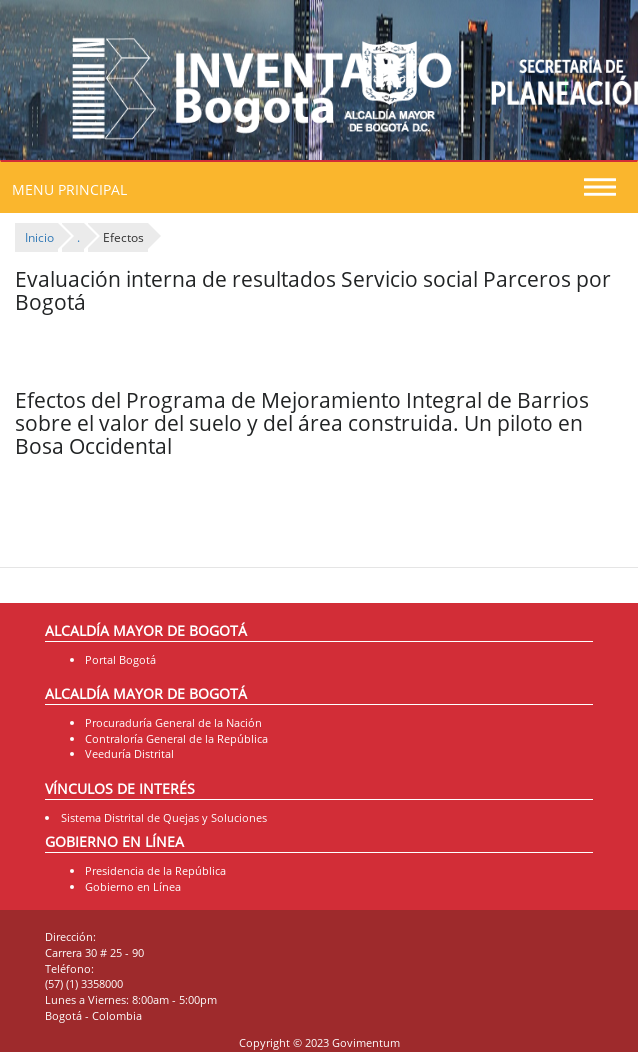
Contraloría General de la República (176, 738)
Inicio (39, 237)
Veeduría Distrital (129, 753)
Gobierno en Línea (133, 886)
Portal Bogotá (120, 659)
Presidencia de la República (155, 870)
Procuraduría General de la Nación (173, 722)
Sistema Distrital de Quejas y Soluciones (164, 817)
